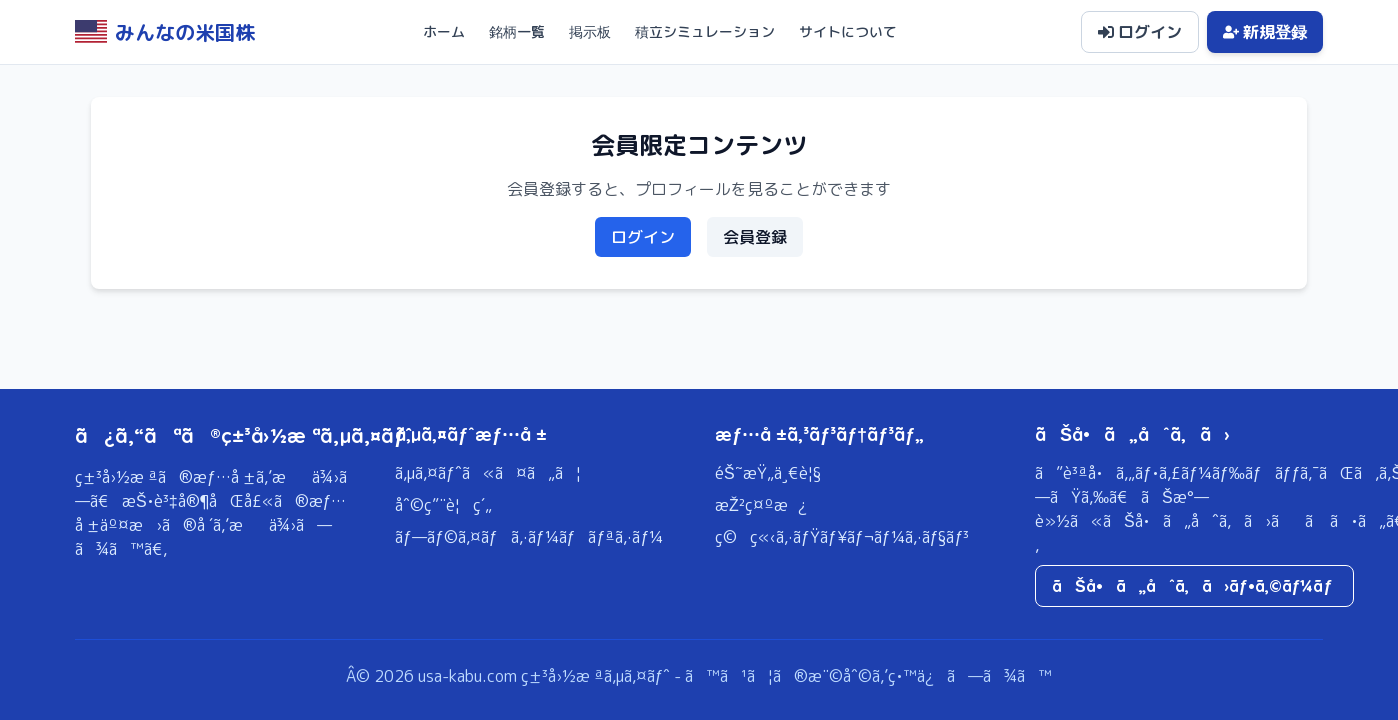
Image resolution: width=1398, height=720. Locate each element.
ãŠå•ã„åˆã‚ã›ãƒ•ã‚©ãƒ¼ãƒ (1194, 586)
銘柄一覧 (517, 31)
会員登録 (755, 237)
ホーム (444, 31)
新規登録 (1265, 32)
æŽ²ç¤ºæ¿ (761, 505)
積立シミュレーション (705, 31)
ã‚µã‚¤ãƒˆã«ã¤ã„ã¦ (488, 473)
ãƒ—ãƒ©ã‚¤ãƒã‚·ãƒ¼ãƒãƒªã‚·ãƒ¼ (529, 537)
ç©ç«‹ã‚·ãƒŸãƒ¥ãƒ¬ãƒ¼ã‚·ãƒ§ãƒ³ (842, 537)
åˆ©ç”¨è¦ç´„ (443, 505)
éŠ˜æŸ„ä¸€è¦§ (768, 473)
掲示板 (590, 31)
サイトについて (848, 31)
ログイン (1140, 32)
